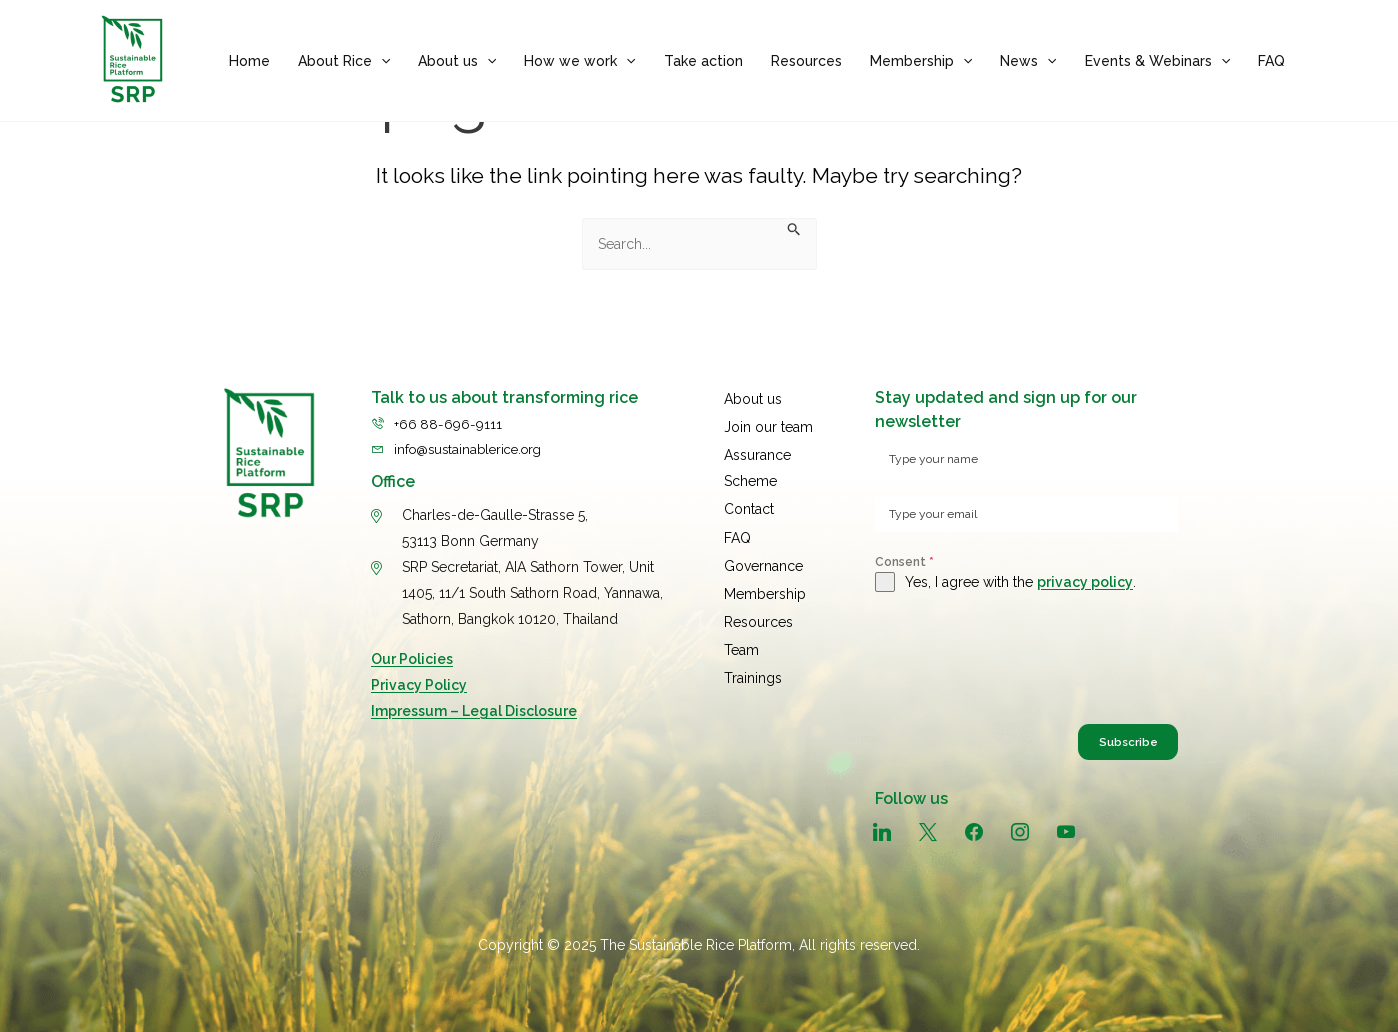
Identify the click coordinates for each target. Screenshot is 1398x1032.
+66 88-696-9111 (449, 417)
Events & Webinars (1157, 61)
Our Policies (412, 653)
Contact (749, 495)
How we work (579, 61)
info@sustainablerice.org (474, 443)
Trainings (753, 651)
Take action (703, 61)
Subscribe (1105, 745)
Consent (904, 562)
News (1028, 61)
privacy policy (1085, 582)
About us (457, 61)
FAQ (1271, 61)
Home (249, 61)
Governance (763, 547)
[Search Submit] (794, 231)
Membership (921, 61)
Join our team (768, 417)
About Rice (344, 61)
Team (741, 625)
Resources (806, 61)
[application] (381, 61)
